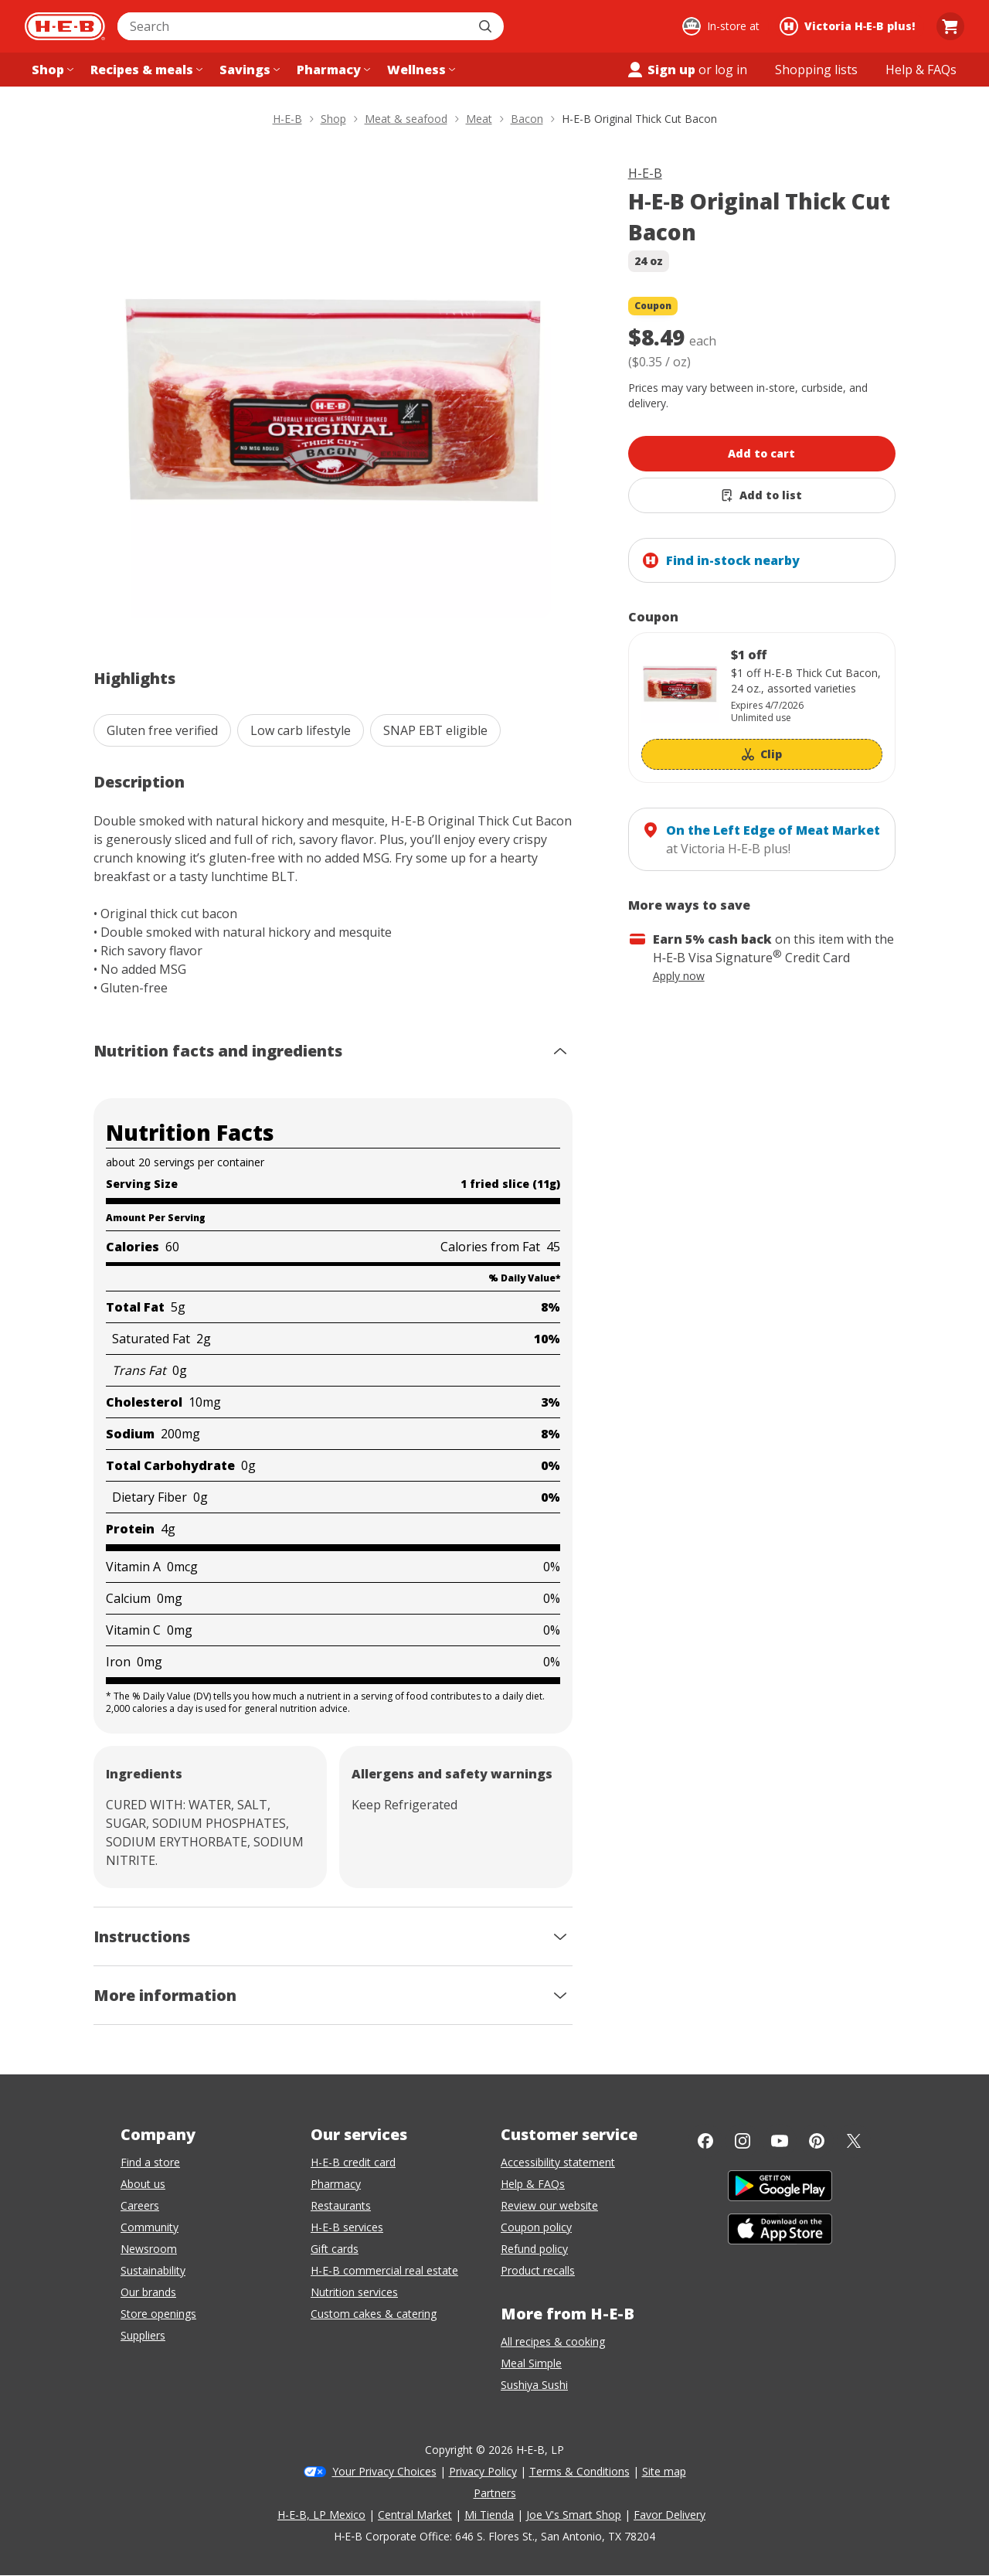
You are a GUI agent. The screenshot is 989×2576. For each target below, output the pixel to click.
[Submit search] (487, 26)
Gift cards (335, 2248)
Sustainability (153, 2270)
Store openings (158, 2313)
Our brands (148, 2292)
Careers (140, 2205)
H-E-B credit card (353, 2162)
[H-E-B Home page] (65, 26)
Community (149, 2227)
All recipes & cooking (553, 2341)
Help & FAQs (533, 2183)
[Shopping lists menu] (816, 69)
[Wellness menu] (419, 69)
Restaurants (341, 2205)
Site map (664, 2471)
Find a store (150, 2162)
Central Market (415, 2514)
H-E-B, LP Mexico (321, 2514)
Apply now (679, 975)
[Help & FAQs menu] (921, 69)
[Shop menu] (51, 69)
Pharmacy (336, 2183)
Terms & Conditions (579, 2471)
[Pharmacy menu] (332, 69)
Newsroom (149, 2248)
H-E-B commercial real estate (384, 2270)
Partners (495, 2493)
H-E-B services (347, 2227)
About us (143, 2183)
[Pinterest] (817, 2141)
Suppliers (143, 2335)
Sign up (660, 69)
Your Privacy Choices (384, 2471)
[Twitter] (854, 2141)
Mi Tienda (489, 2514)
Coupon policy (536, 2227)
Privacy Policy (483, 2471)
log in (731, 69)
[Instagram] (743, 2141)
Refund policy (534, 2248)
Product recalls (538, 2270)
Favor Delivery (669, 2514)
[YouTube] (780, 2141)
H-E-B (645, 173)
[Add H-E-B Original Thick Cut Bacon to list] (762, 495)
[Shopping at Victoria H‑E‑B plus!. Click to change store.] (849, 26)
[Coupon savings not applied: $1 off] (762, 707)
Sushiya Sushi (534, 2384)
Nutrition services (354, 2292)
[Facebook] (705, 2141)
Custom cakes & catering (374, 2313)
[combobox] (293, 26)
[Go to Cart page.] (950, 26)
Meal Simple (531, 2363)
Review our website (549, 2205)
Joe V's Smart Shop (573, 2514)
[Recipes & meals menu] (144, 69)
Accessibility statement (558, 2162)
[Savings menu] (248, 69)
